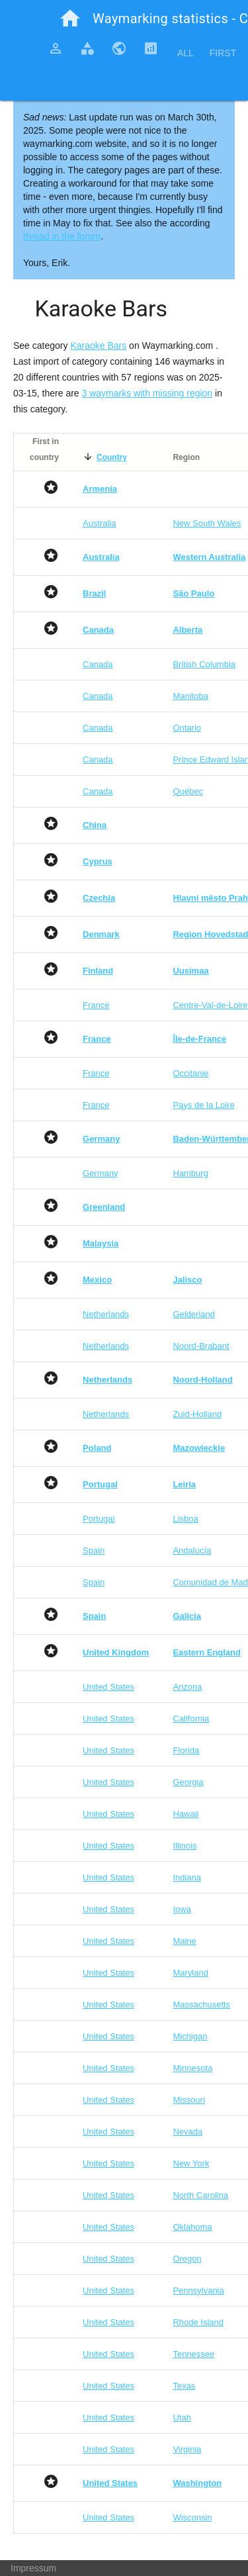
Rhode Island (198, 2322)
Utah (181, 2417)
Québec (188, 791)
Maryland (190, 1973)
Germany (100, 1173)
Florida (186, 1750)
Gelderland (194, 1314)
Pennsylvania (198, 2290)
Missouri (188, 2100)
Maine (184, 1941)
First (223, 53)
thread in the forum (62, 236)
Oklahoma (192, 2227)
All (185, 53)
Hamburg (190, 1173)
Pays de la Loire (203, 1105)
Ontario (187, 728)
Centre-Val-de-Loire (210, 1005)
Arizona (187, 1687)
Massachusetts (201, 2004)
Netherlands (106, 1314)
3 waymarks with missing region (147, 393)
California (191, 1719)
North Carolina (200, 2195)
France (96, 1005)
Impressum (33, 2568)
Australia (99, 523)
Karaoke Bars (98, 345)
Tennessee (193, 2354)
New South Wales (207, 523)
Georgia (188, 1782)
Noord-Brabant (201, 1346)
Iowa (181, 1909)
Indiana (187, 1877)
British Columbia (204, 664)
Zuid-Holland (197, 1414)
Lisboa (185, 1519)
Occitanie (190, 1073)
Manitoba (190, 696)
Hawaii (185, 1814)
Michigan (190, 2036)
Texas (184, 2386)
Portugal (98, 1519)
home (70, 18)
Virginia (187, 2449)
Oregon (187, 2259)
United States (108, 1687)
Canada (98, 664)
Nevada (187, 2132)
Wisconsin (192, 2517)
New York (191, 2163)
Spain (93, 1550)
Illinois (184, 1846)
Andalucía (192, 1550)
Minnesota (192, 2068)
